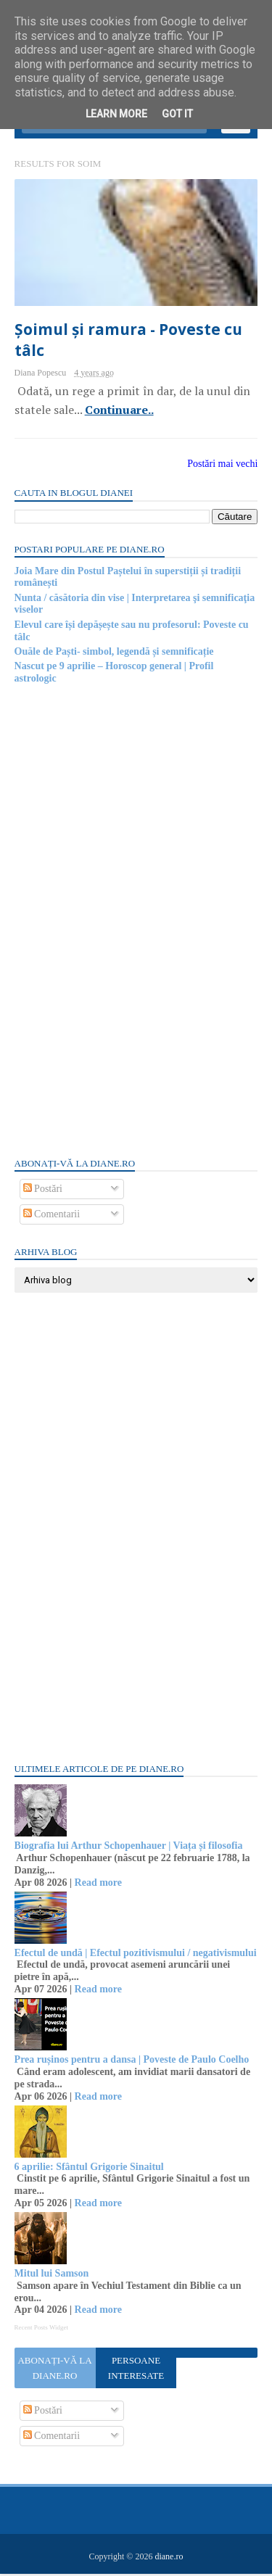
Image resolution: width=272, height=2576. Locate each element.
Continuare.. (119, 413)
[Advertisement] (123, 922)
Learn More (116, 114)
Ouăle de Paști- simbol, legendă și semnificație (114, 654)
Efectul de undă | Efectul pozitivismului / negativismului (136, 1955)
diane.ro (168, 2559)
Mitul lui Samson (52, 2276)
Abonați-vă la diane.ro (55, 2371)
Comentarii (52, 1217)
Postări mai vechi (222, 466)
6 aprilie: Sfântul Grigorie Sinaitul (89, 2168)
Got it (177, 114)
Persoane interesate (136, 2371)
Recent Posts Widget (41, 2330)
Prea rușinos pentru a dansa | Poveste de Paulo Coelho (132, 2062)
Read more (98, 1884)
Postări (42, 1191)
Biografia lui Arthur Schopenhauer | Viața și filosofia (129, 1848)
